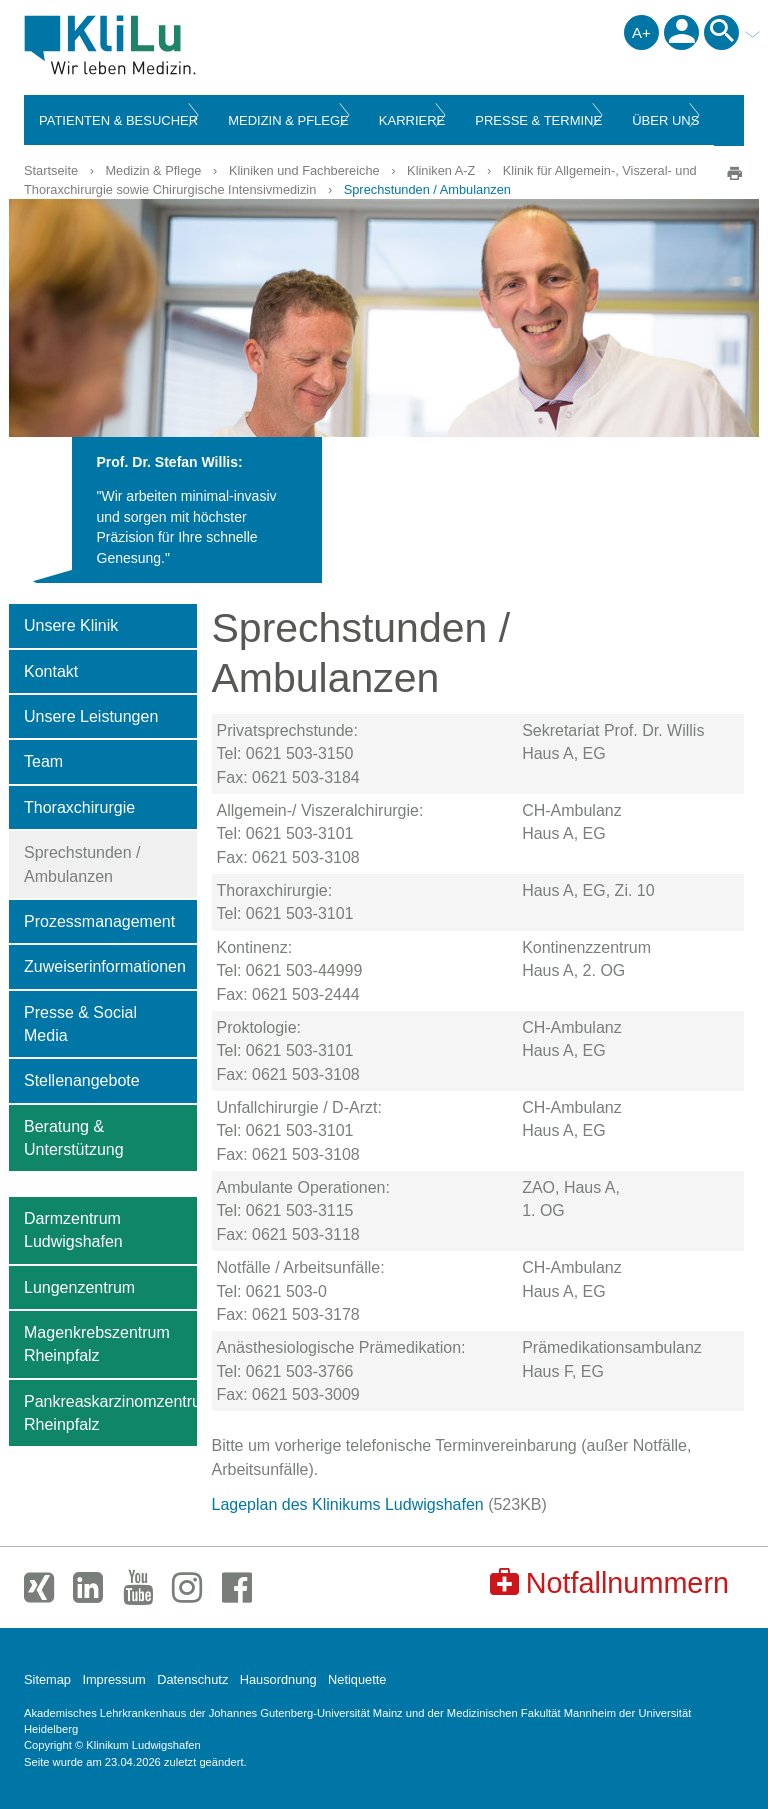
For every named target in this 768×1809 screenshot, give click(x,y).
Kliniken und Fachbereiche (304, 170)
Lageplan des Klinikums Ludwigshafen (348, 1504)
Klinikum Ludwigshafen (155, 45)
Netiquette (357, 1679)
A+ (641, 32)
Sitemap (47, 1679)
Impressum (113, 1679)
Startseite (51, 170)
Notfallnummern (609, 1582)
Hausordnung (278, 1679)
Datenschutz (192, 1679)
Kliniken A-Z (441, 170)
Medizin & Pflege (153, 170)
